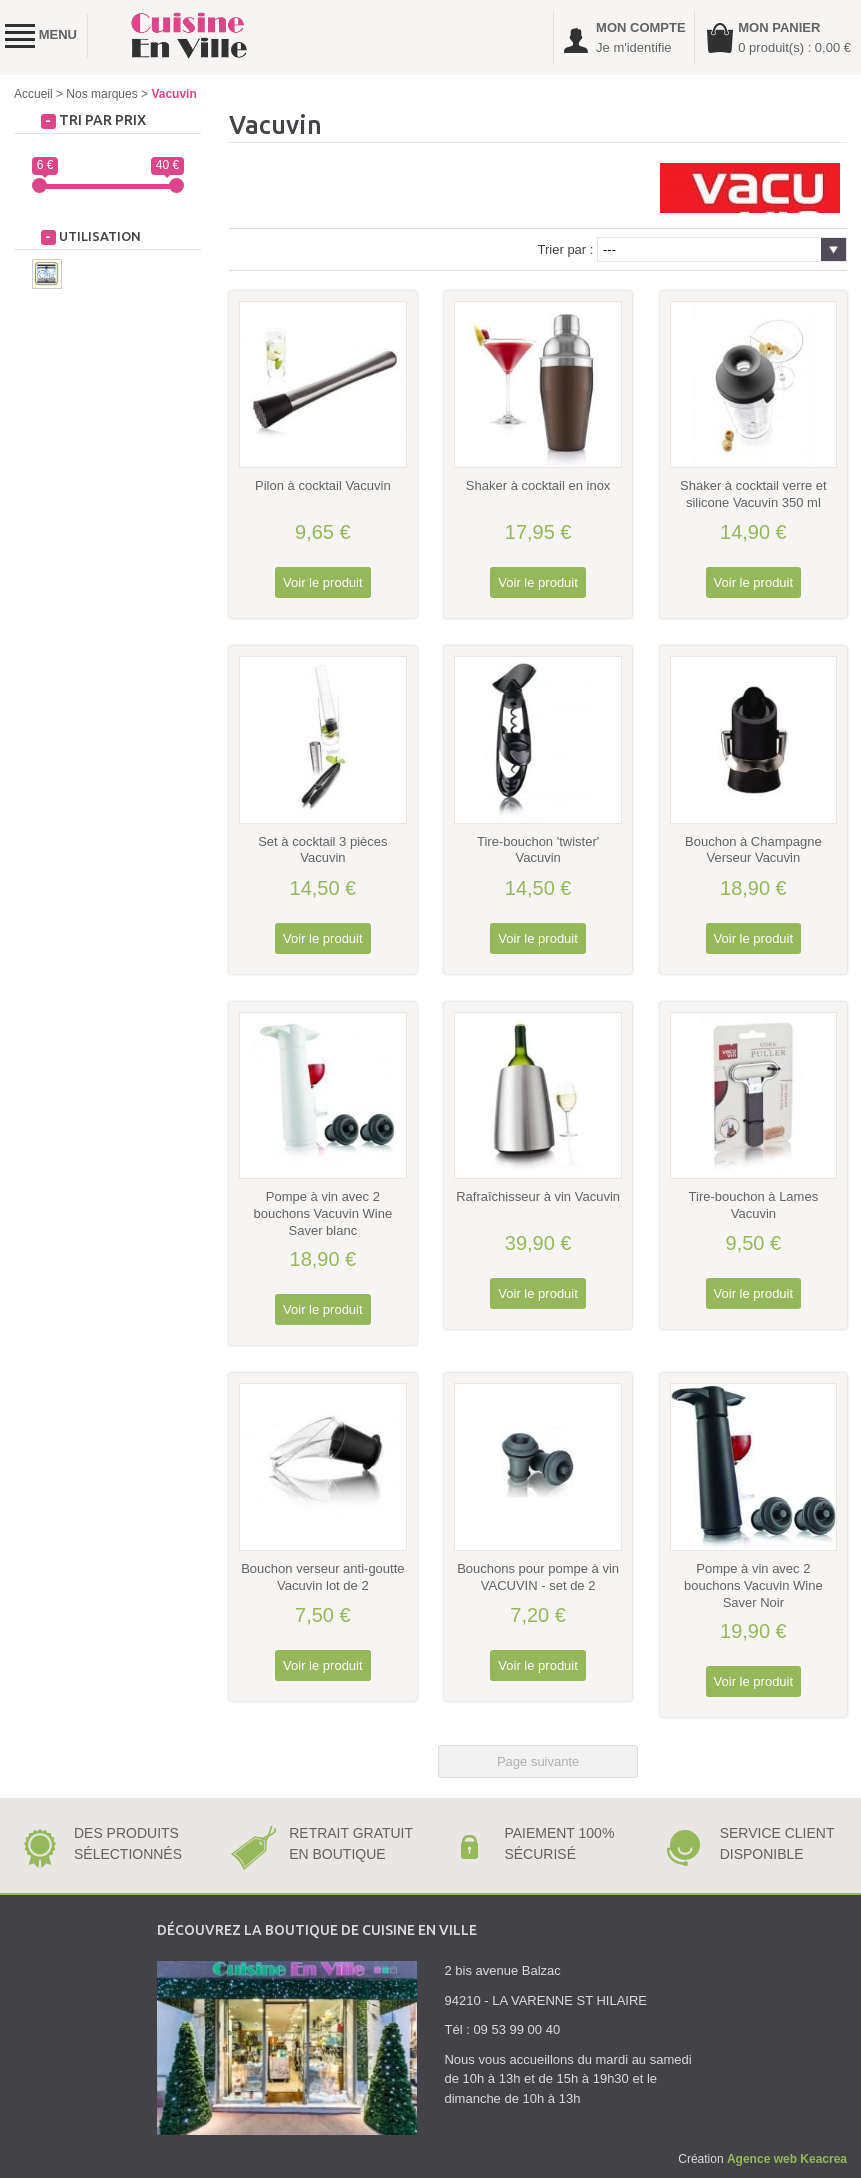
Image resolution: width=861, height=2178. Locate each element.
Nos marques (101, 94)
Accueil (33, 94)
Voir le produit (323, 582)
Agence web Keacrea (787, 2159)
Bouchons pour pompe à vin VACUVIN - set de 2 (538, 1577)
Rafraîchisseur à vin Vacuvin (538, 1196)
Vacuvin (173, 94)
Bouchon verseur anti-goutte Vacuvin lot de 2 (322, 1577)
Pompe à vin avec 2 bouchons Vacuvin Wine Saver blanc (323, 1213)
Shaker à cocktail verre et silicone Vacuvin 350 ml (753, 494)
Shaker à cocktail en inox (538, 485)
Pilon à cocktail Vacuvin (323, 485)
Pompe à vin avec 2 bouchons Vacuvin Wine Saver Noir (753, 1585)
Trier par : (566, 249)
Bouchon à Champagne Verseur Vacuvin (753, 850)
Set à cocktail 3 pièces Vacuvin (322, 850)
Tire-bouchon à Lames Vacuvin (754, 1205)
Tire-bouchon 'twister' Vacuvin (538, 850)
